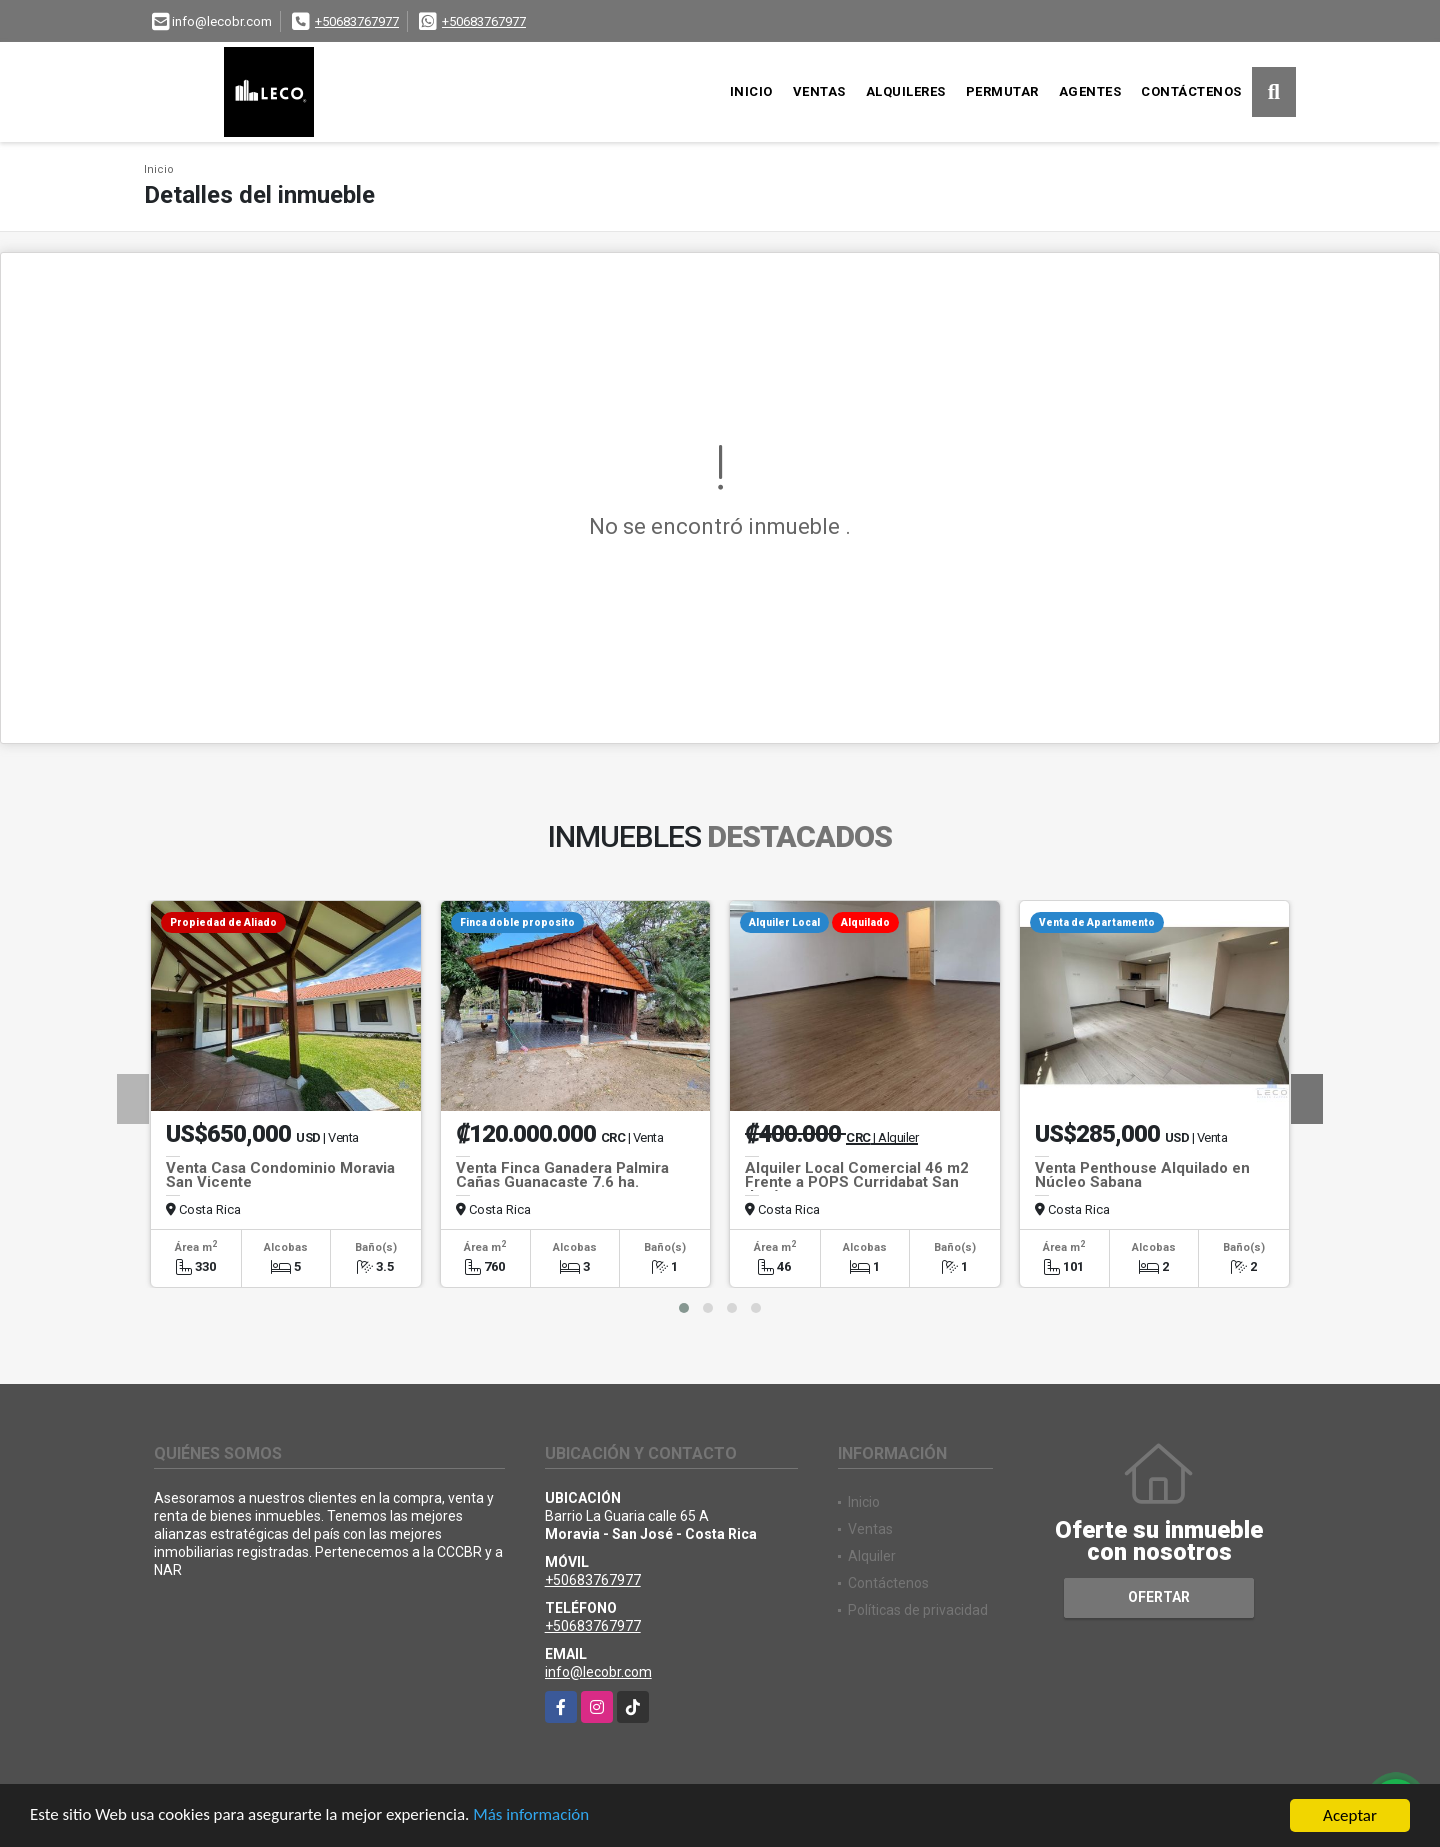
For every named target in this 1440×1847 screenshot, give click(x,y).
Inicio (751, 91)
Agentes (1090, 91)
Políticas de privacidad (918, 1610)
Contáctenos (1191, 91)
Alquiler (872, 1556)
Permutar (1002, 91)
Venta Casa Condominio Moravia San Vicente (280, 1175)
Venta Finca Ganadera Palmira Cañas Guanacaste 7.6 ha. (562, 1175)
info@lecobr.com (598, 1672)
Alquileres (906, 91)
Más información (533, 1817)
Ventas (819, 91)
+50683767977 (357, 21)
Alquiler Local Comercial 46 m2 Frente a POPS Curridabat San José (857, 1182)
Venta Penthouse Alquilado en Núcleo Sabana (1142, 1175)
